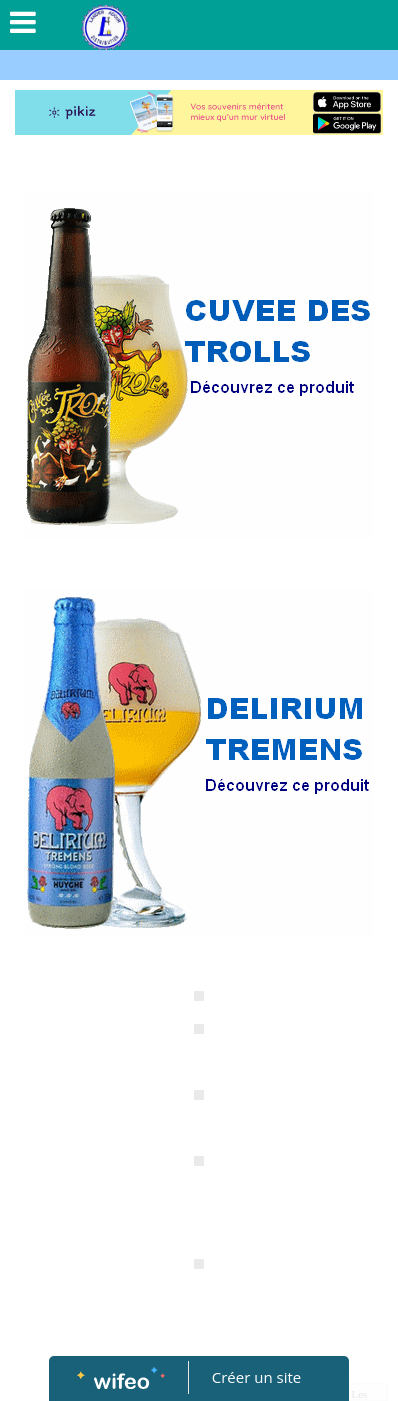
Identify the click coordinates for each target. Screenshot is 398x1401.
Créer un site (256, 1377)
